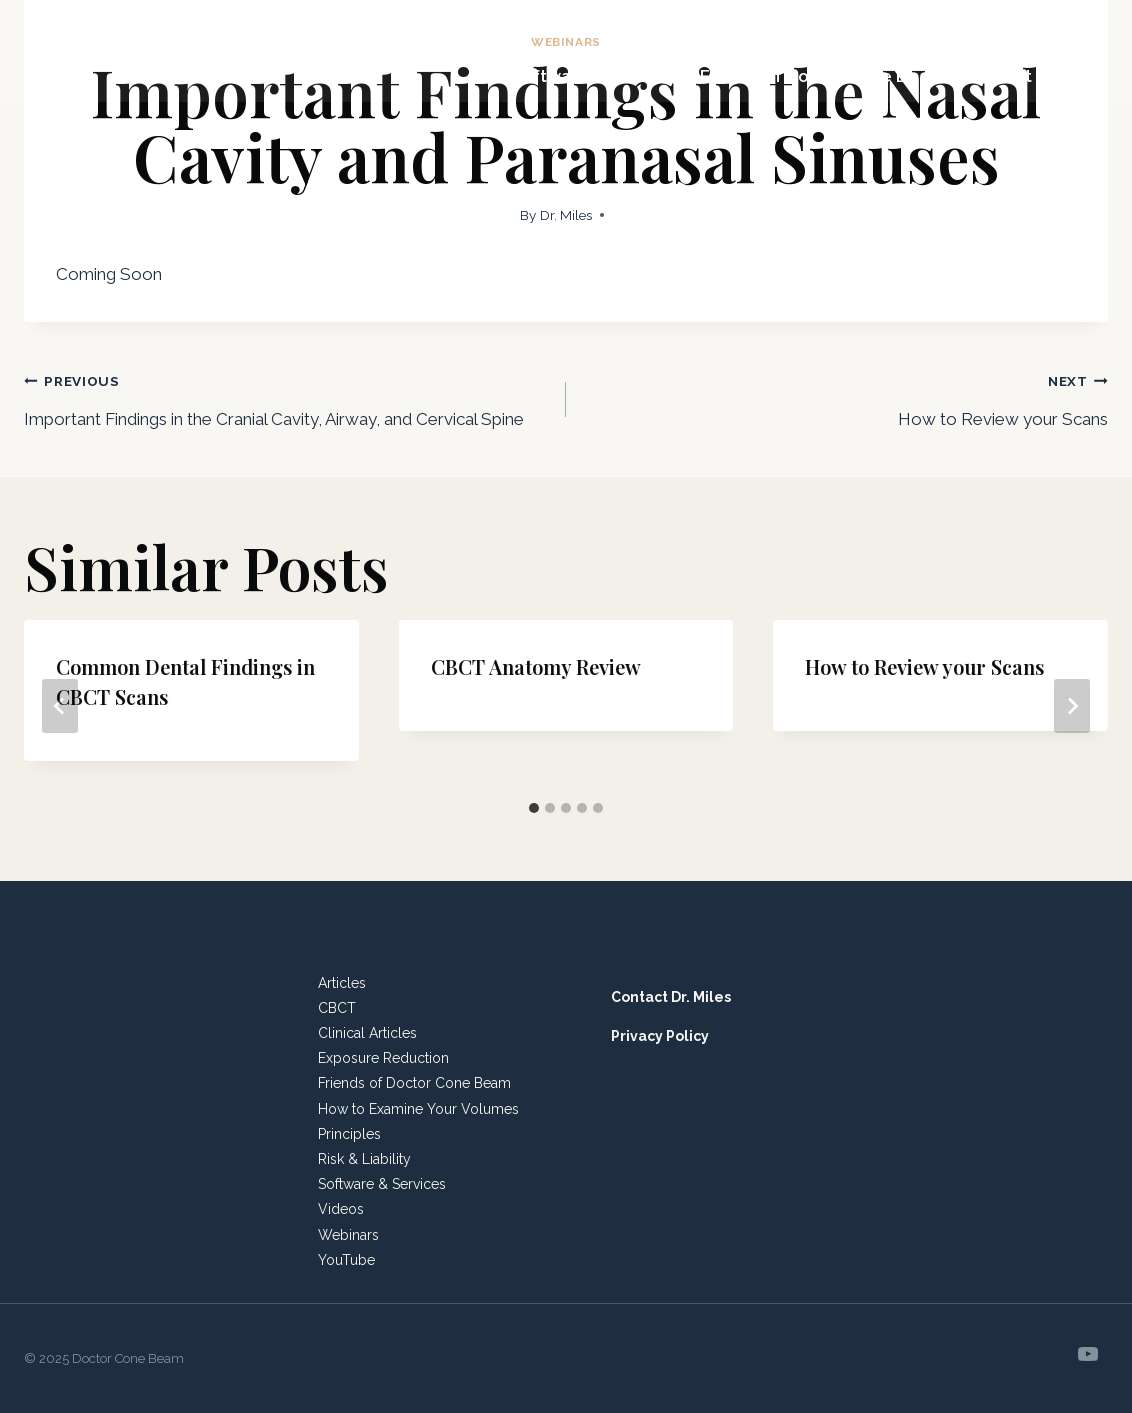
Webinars (348, 1235)
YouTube (346, 1260)
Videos (341, 1209)
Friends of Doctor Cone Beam (822, 76)
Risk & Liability (364, 1159)
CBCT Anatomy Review (536, 666)
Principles (349, 1134)
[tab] (534, 808)
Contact (998, 76)
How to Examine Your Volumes (418, 1109)
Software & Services (595, 76)
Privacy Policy (660, 1036)
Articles (342, 983)
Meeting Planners (655, 25)
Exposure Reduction (383, 1058)
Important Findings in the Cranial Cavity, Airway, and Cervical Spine (286, 397)
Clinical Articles (367, 1033)
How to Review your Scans (845, 397)
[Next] (1072, 706)
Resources (986, 25)
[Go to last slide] (60, 706)
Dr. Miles (566, 215)
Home (539, 25)
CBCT (337, 1008)
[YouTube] (1088, 1354)
